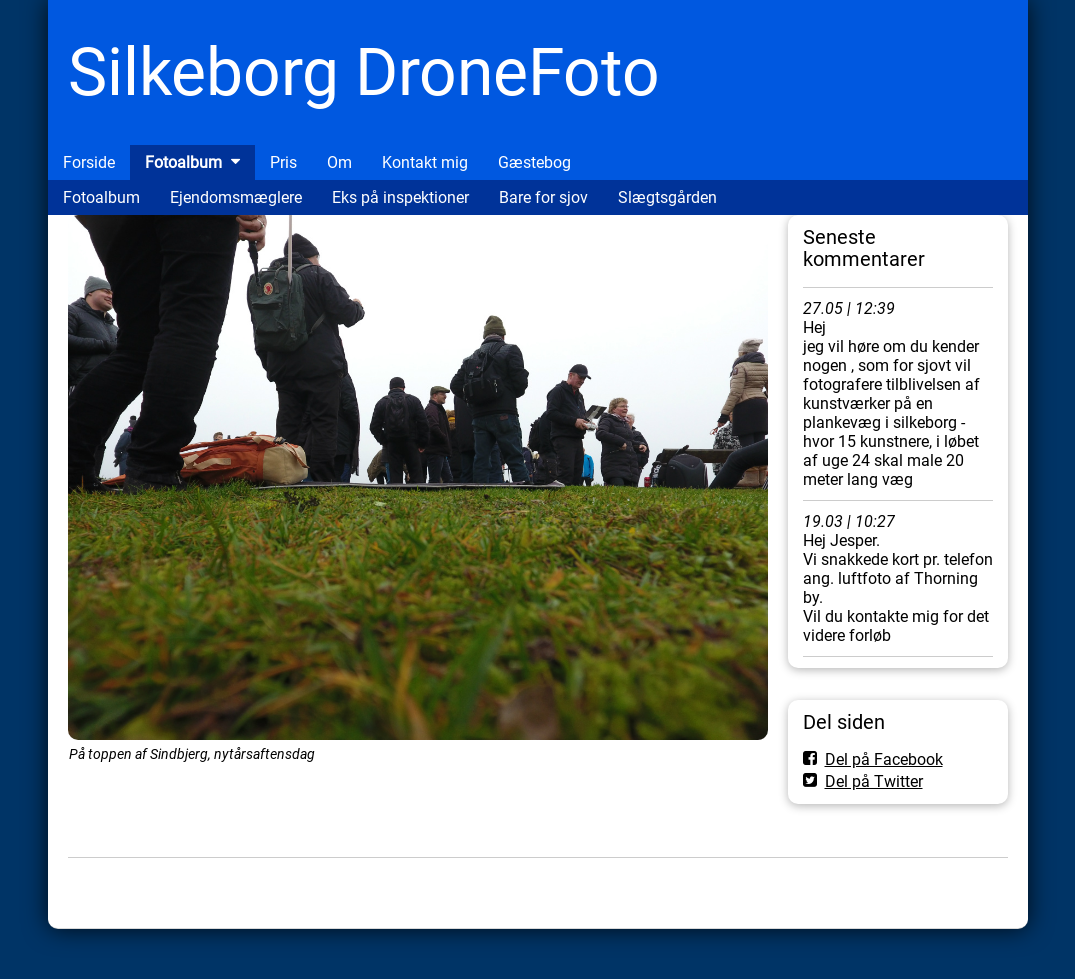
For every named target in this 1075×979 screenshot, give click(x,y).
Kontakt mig (425, 162)
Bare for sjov (543, 197)
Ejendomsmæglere (236, 197)
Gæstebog (534, 162)
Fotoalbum (183, 162)
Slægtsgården (667, 197)
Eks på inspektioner (400, 197)
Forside (89, 162)
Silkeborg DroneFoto (364, 72)
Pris (283, 162)
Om (339, 162)
